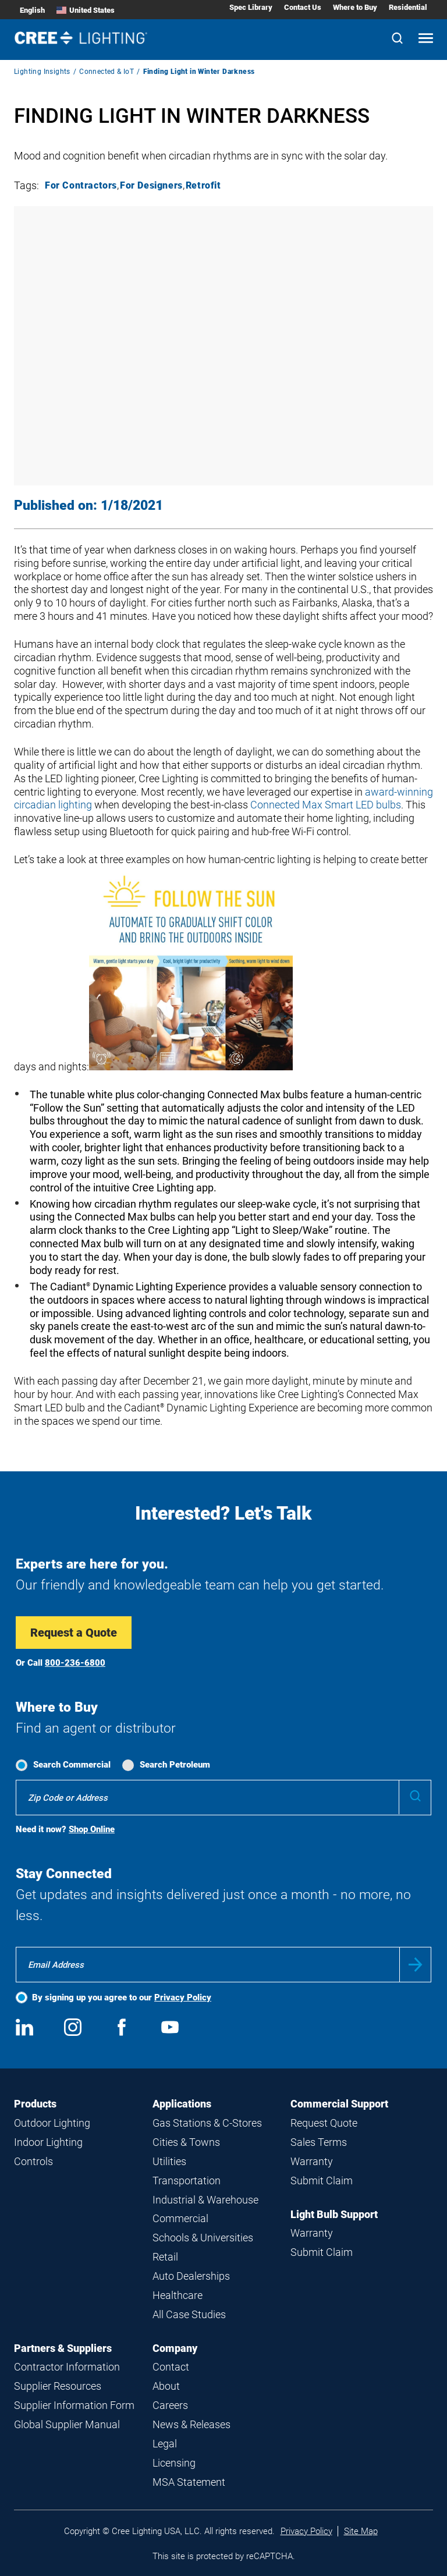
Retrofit (203, 185)
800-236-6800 (75, 1663)
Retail (165, 2257)
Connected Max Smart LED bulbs (325, 805)
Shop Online (92, 1829)
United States (85, 10)
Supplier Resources (57, 2386)
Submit (415, 1964)
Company (174, 2348)
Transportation (186, 2180)
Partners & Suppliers (63, 2348)
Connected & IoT (106, 72)
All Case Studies (189, 2314)
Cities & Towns (186, 2142)
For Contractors (81, 185)
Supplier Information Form (74, 2405)
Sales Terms (318, 2142)
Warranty (311, 2161)
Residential (408, 7)
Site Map (361, 2531)
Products (35, 2104)
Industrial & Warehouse (205, 2200)
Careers (170, 2405)
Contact (170, 2367)
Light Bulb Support (334, 2214)
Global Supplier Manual (67, 2424)
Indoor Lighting (48, 2142)
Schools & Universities (202, 2237)
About (166, 2386)
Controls (33, 2161)
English (32, 10)
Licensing (174, 2463)
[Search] (397, 39)
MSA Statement (188, 2482)
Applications (181, 2104)
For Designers (151, 185)
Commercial (180, 2218)
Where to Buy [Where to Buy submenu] (355, 7)
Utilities (169, 2161)
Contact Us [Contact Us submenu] (302, 7)
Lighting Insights (42, 72)
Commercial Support (339, 2104)
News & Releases (191, 2424)
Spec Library (250, 7)
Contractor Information (67, 2367)
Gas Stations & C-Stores (207, 2123)
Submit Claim (321, 2180)
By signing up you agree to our (121, 1997)
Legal (164, 2443)
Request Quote (323, 2123)
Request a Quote (73, 1633)
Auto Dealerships (191, 2276)
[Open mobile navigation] (425, 39)
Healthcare (177, 2295)
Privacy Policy (182, 1997)
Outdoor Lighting (52, 2123)
